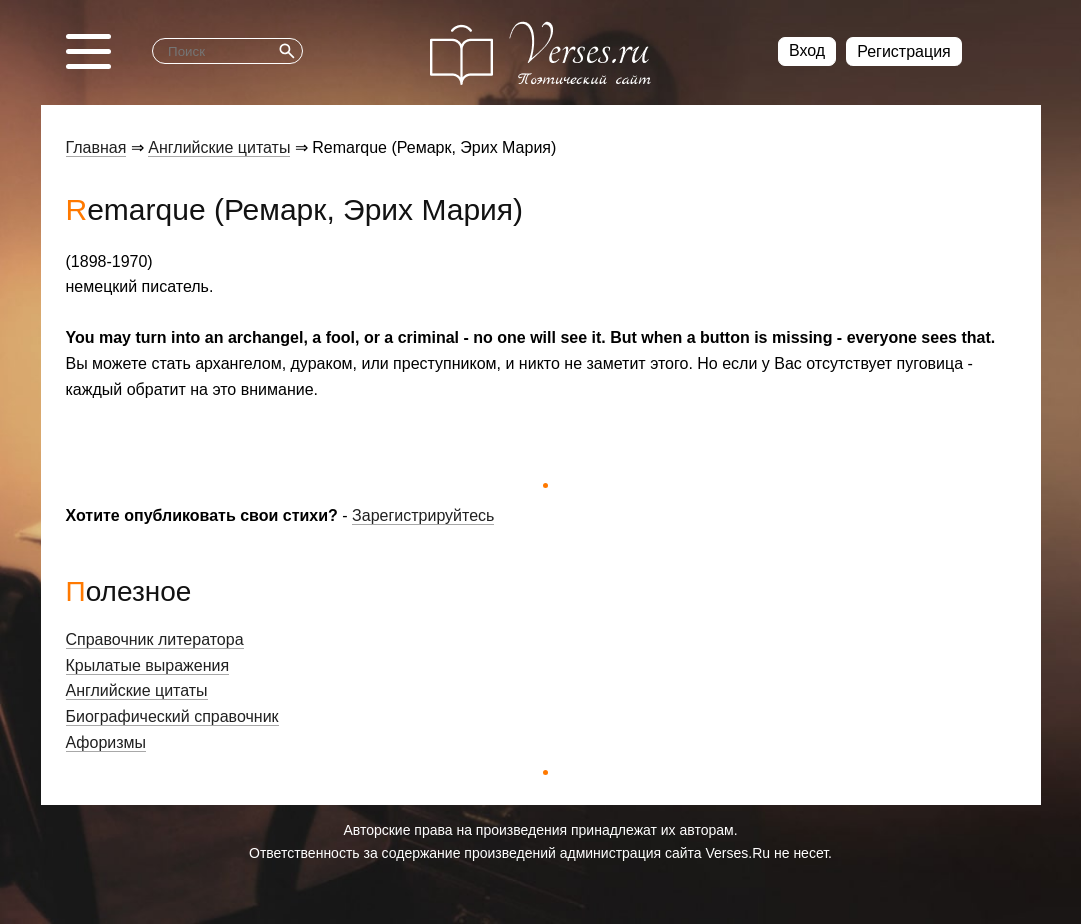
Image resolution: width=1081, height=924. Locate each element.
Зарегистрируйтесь (423, 515)
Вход (807, 50)
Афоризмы (106, 742)
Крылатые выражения (148, 665)
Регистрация (904, 51)
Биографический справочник (172, 716)
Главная (96, 147)
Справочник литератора (155, 639)
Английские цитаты (219, 147)
